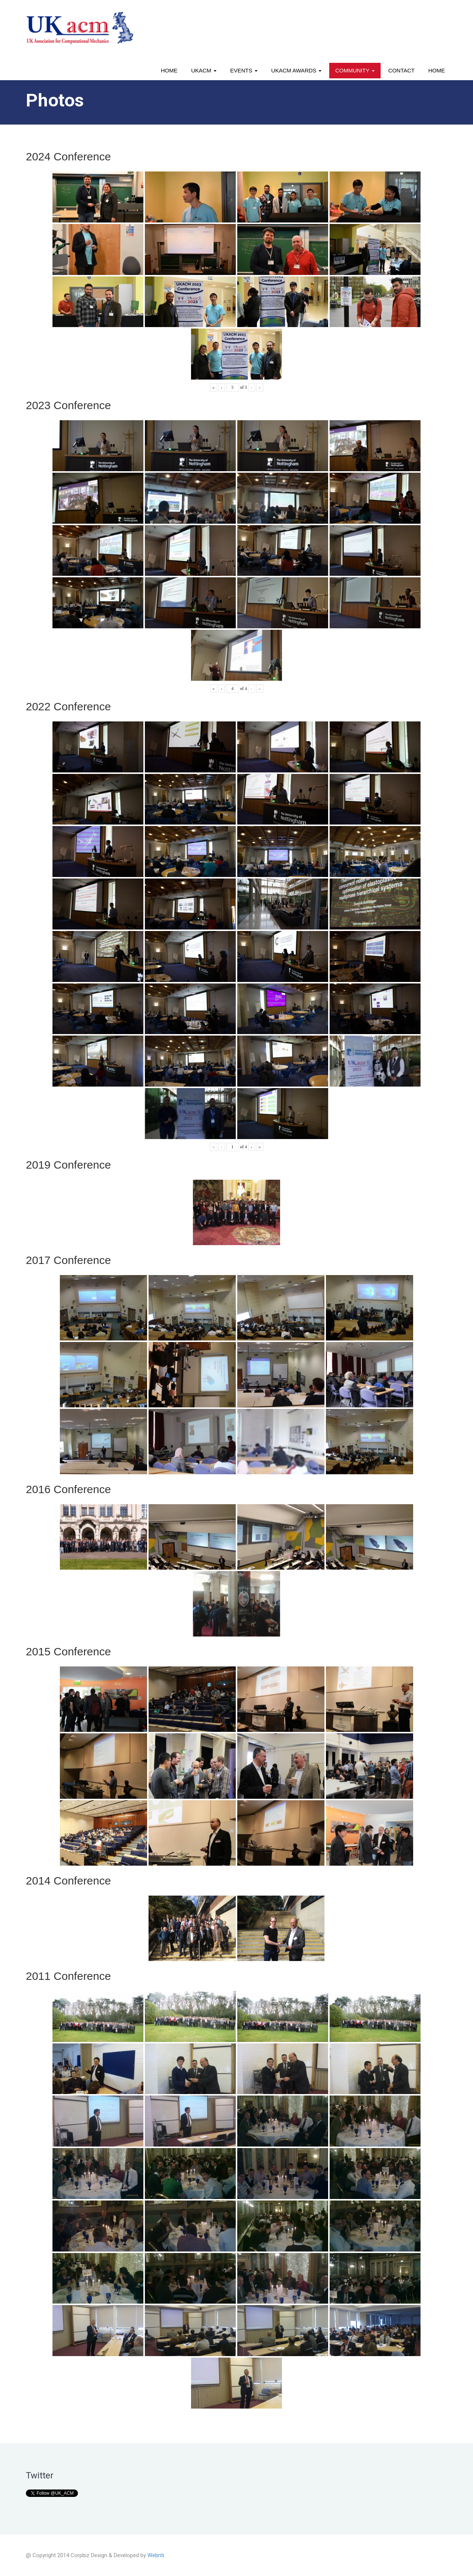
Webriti (155, 2555)
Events (244, 70)
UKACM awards (296, 70)
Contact (401, 70)
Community (354, 70)
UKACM (203, 70)
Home (169, 70)
